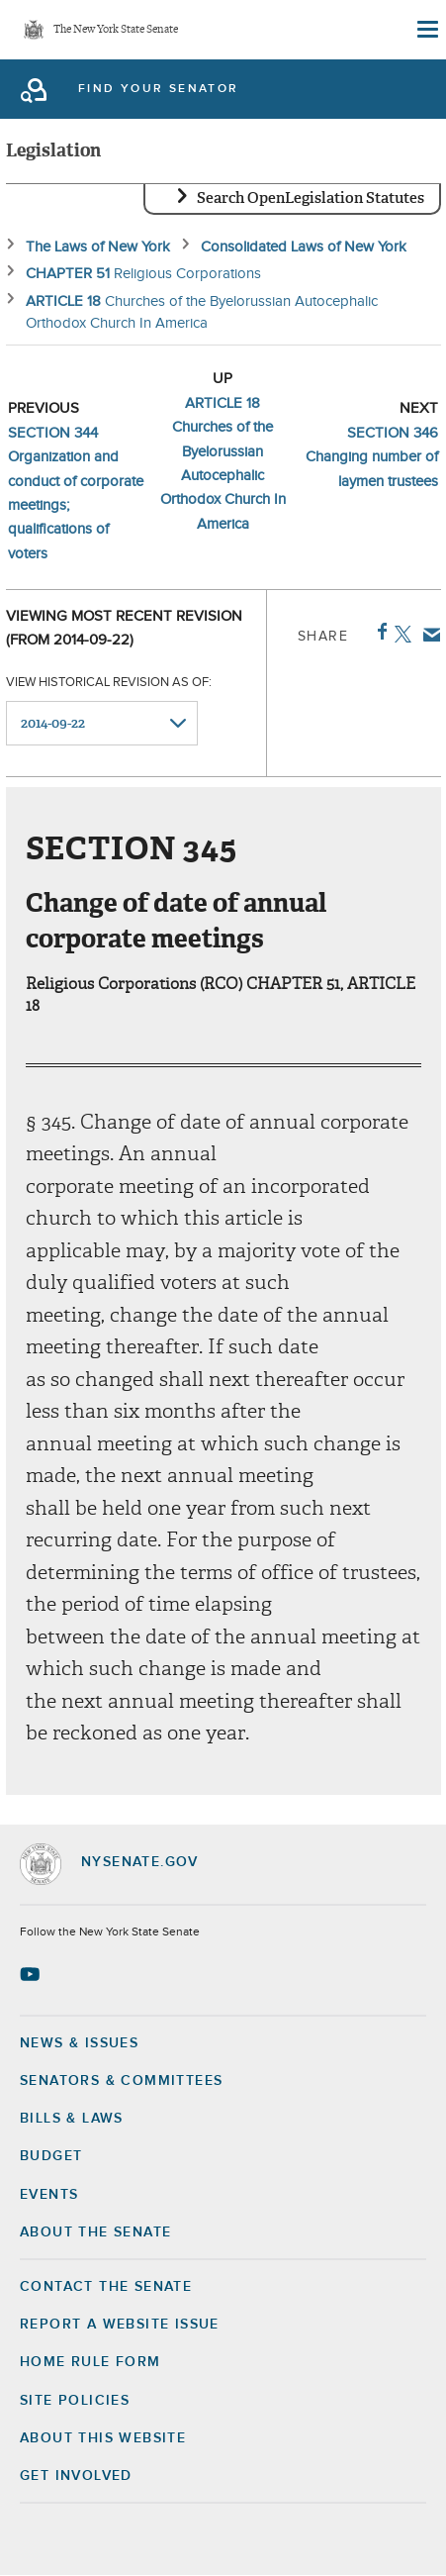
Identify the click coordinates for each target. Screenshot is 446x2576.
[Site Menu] (426, 29)
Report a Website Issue (120, 2324)
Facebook (378, 631)
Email (427, 634)
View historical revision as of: (109, 682)
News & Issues (79, 2043)
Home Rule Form (90, 2362)
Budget (51, 2156)
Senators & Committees (121, 2081)
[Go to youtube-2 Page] (32, 1974)
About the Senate (95, 2232)
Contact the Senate (106, 2287)
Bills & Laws (72, 2119)
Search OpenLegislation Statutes (310, 198)
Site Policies (75, 2401)
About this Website (103, 2438)
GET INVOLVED (76, 2476)
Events (49, 2195)
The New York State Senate (115, 30)
